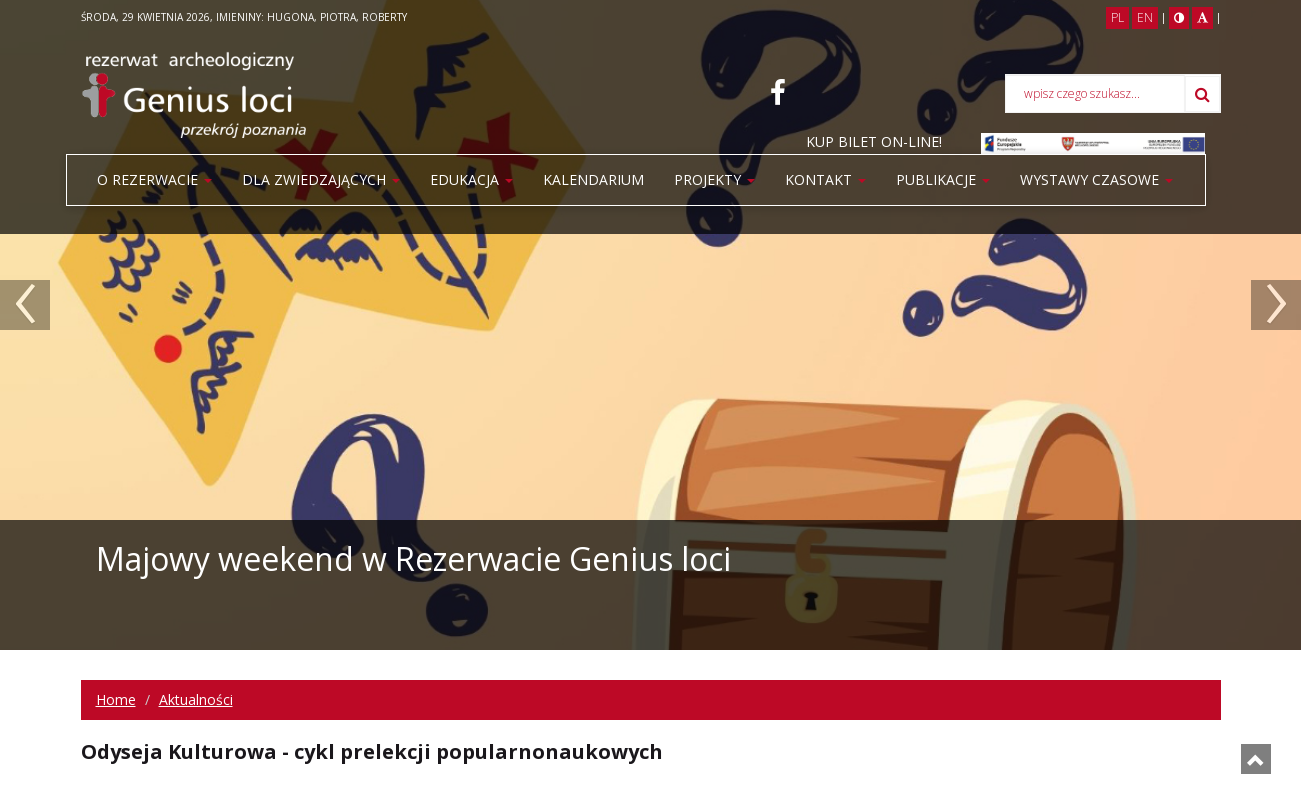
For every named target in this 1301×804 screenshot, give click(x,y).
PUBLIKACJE (943, 179)
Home (116, 699)
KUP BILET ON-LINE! (874, 141)
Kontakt (825, 179)
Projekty (714, 179)
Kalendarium (593, 179)
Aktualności (196, 699)
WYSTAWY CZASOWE (1096, 179)
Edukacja (471, 179)
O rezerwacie (154, 179)
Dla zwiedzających (321, 179)
